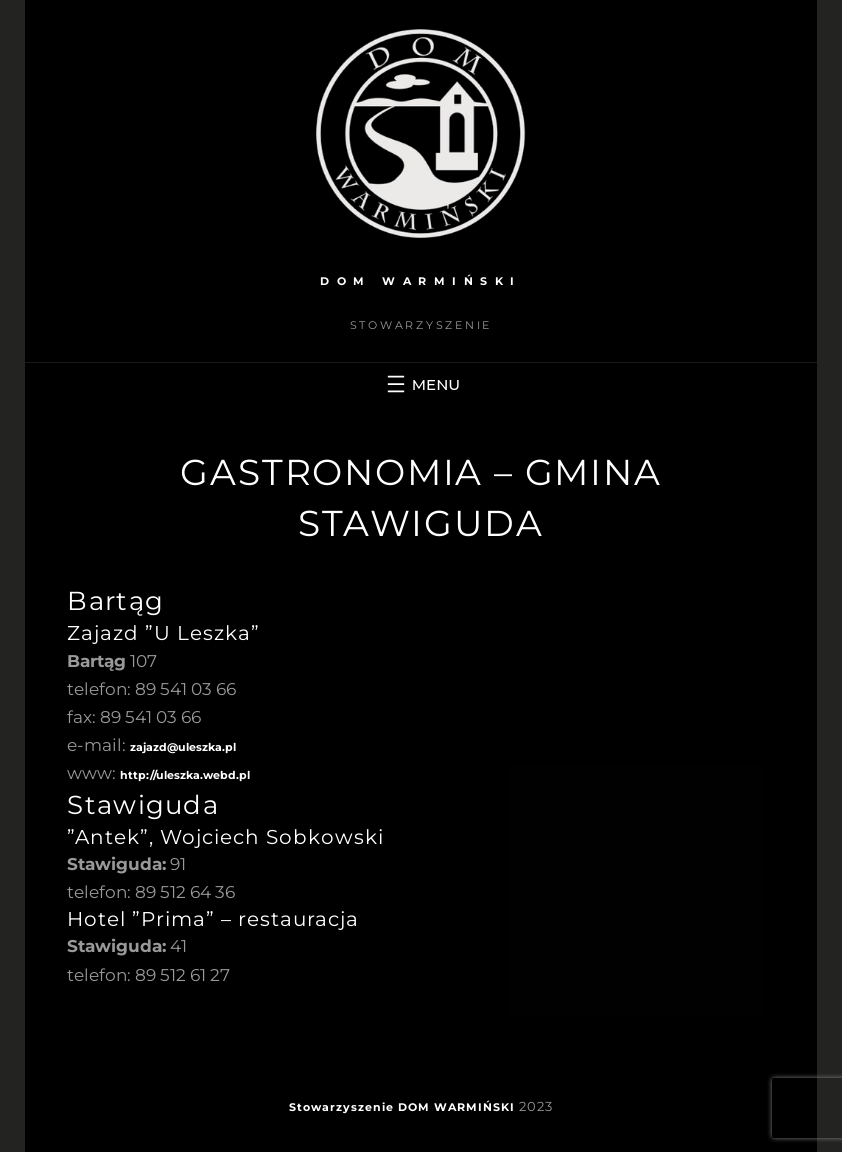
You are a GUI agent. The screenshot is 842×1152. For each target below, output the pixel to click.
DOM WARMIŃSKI (421, 281)
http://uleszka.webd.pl (185, 775)
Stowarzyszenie (341, 1107)
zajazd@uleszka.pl (183, 747)
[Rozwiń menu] (421, 384)
